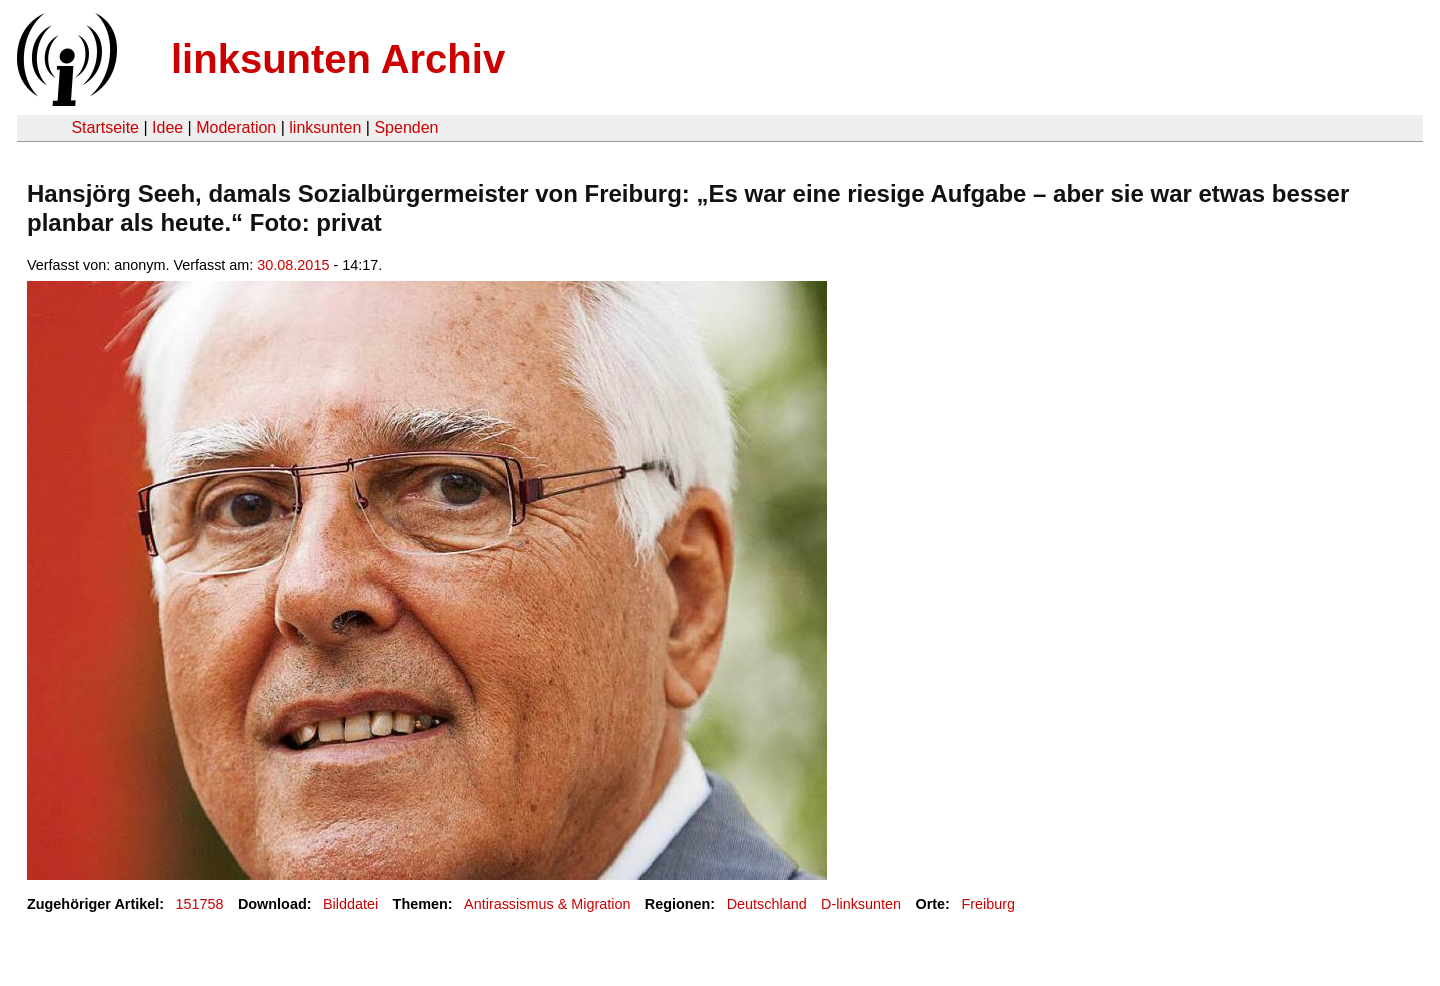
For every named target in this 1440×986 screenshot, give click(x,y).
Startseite (105, 127)
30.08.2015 (293, 265)
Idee (167, 127)
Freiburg (988, 904)
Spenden (406, 127)
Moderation (236, 127)
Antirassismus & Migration (547, 904)
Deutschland (767, 904)
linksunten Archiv (338, 59)
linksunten (325, 127)
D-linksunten (861, 904)
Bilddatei (350, 904)
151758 (200, 904)
